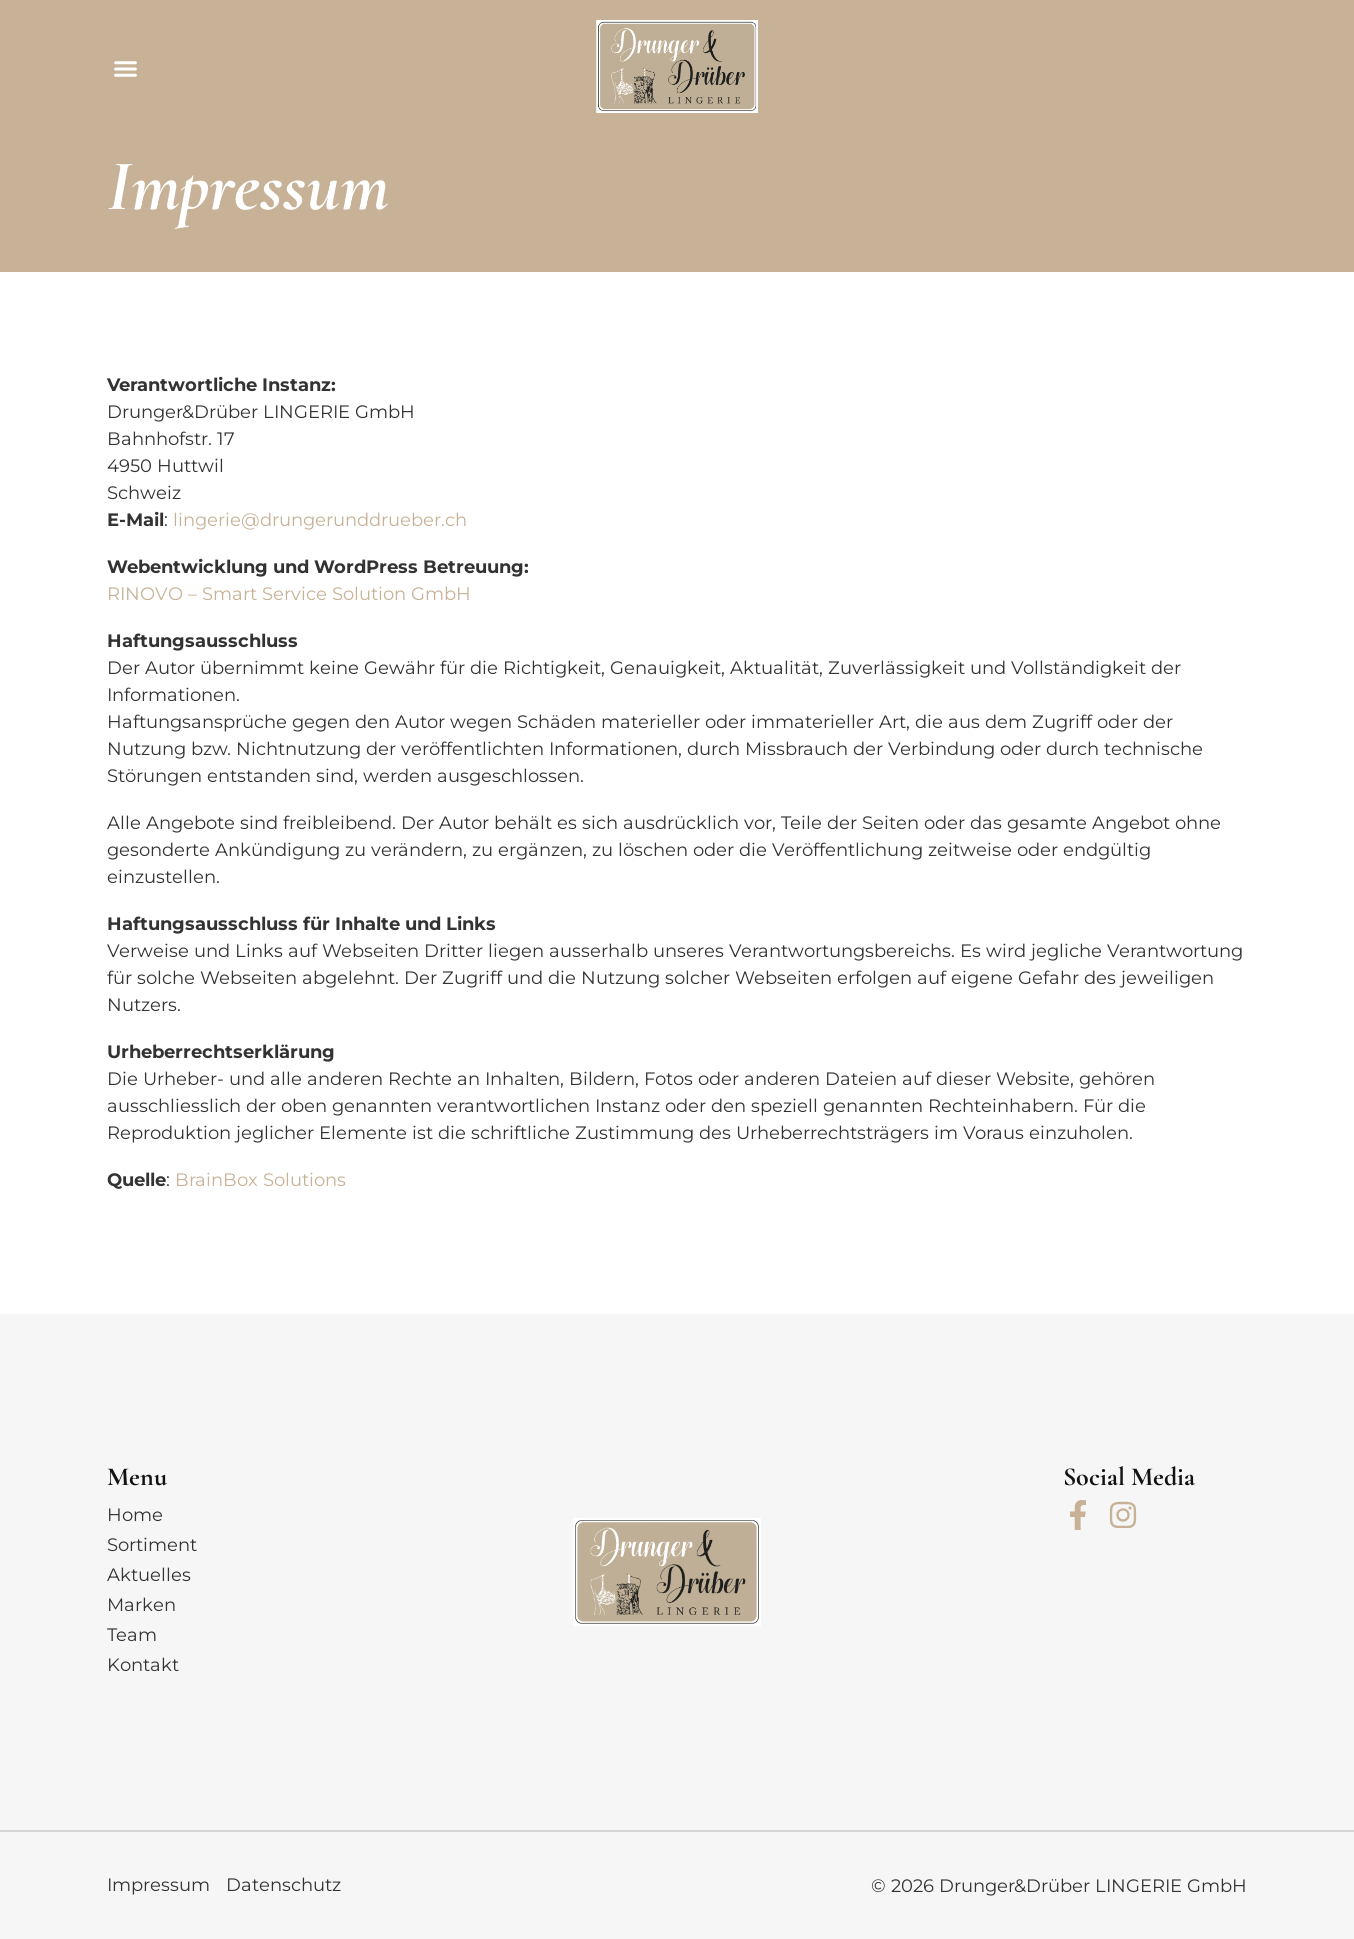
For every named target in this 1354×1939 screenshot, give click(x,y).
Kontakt (143, 1665)
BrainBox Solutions (260, 1180)
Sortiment (152, 1545)
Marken (141, 1605)
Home (135, 1515)
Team (132, 1635)
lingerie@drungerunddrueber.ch (320, 520)
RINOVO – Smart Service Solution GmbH (291, 594)
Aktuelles (149, 1575)
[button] (126, 69)
